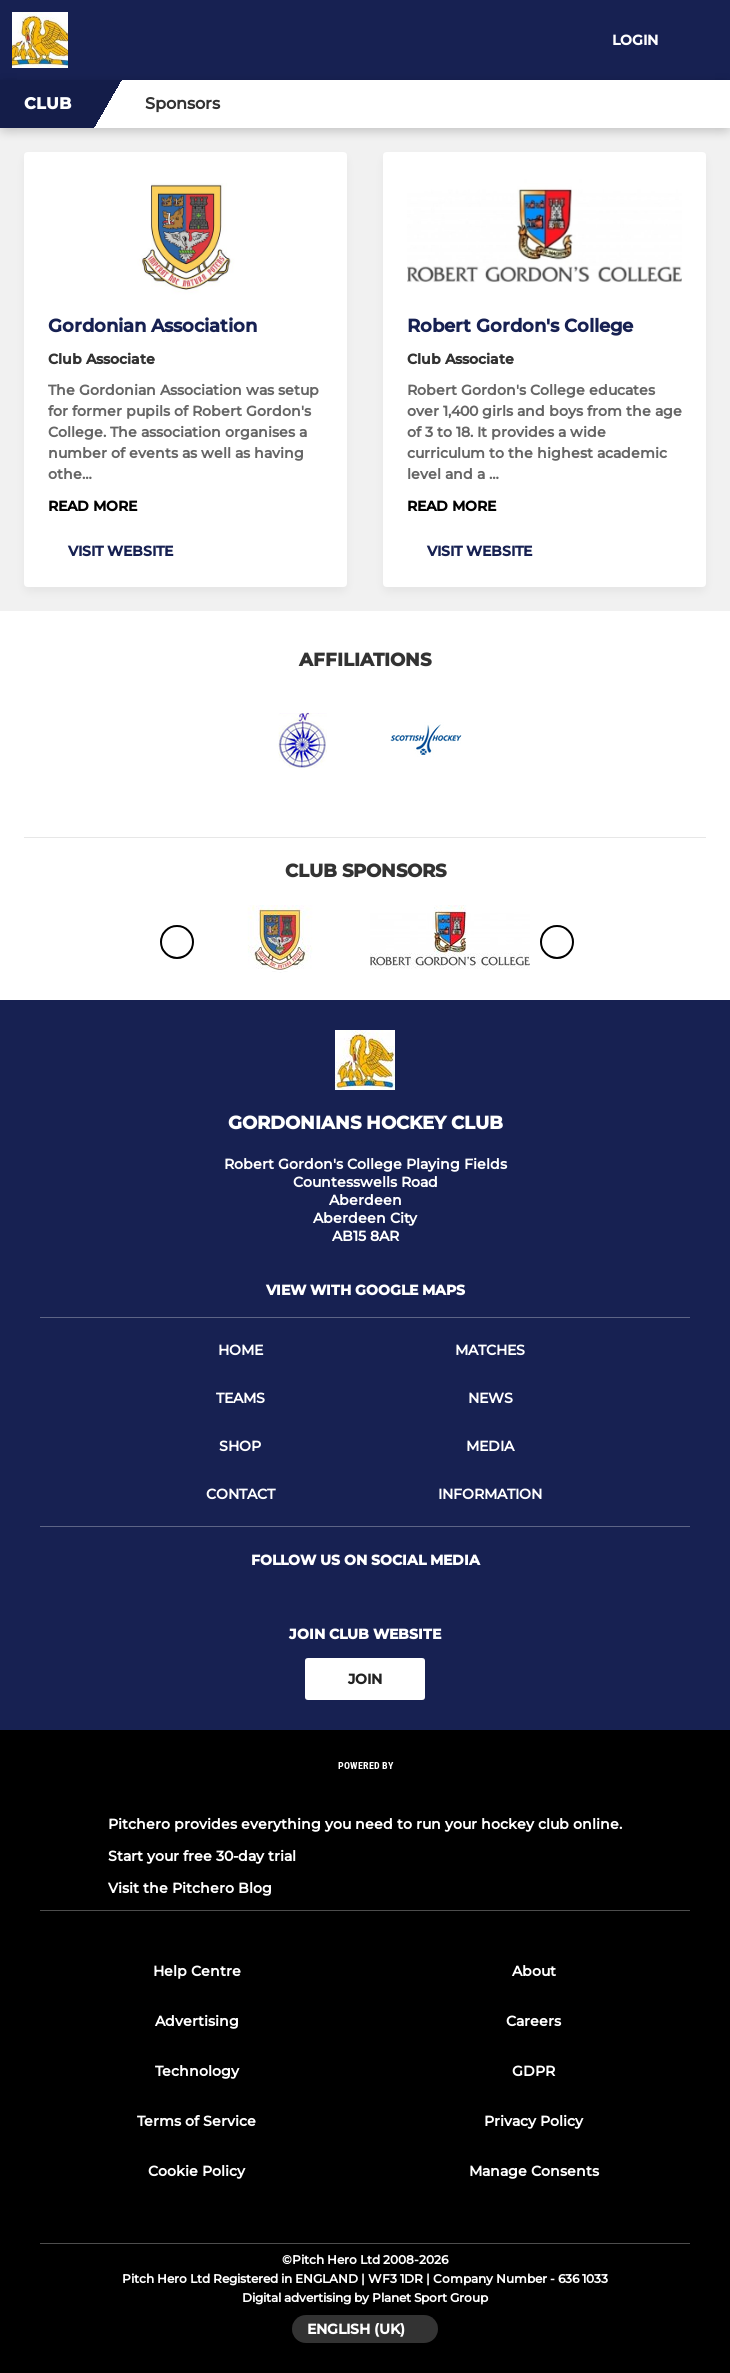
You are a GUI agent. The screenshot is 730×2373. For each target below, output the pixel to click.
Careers (533, 2021)
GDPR (533, 2071)
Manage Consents (534, 2171)
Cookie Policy (196, 2171)
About (534, 1971)
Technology (197, 2071)
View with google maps (365, 1290)
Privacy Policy (533, 2121)
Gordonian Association (152, 326)
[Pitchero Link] (365, 1792)
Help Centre (197, 1971)
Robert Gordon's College (520, 326)
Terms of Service (196, 2121)
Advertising (197, 2021)
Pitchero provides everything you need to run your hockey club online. (365, 1824)
